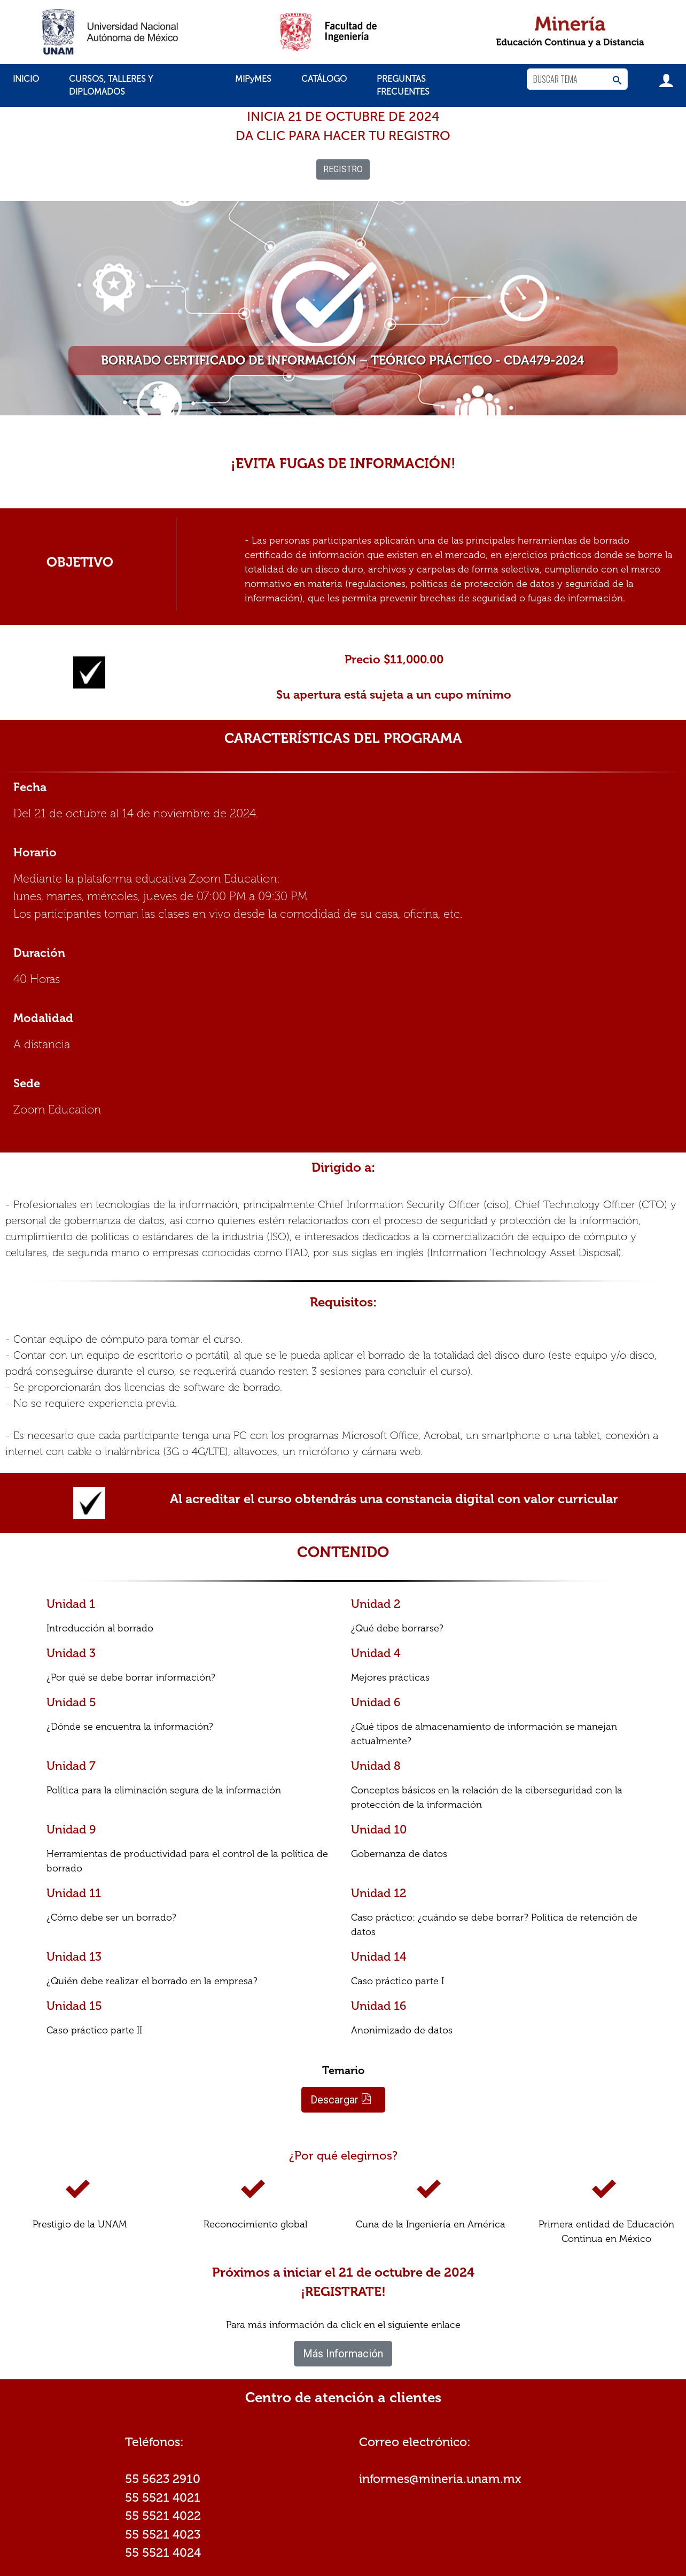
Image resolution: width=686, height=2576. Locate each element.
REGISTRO (343, 169)
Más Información (343, 2353)
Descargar (341, 2099)
